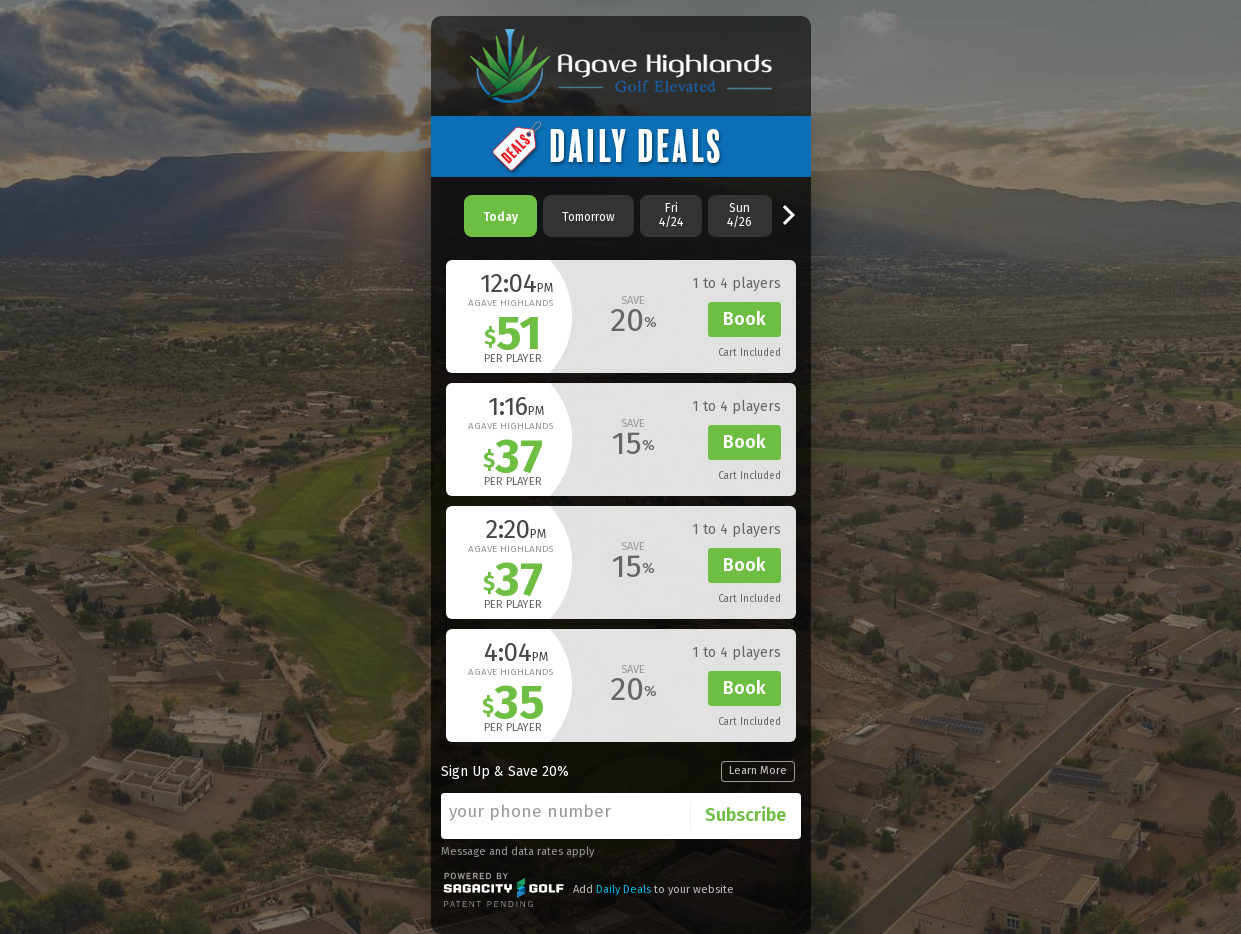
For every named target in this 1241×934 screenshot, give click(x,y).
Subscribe (745, 815)
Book (744, 319)
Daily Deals (623, 889)
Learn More (758, 770)
